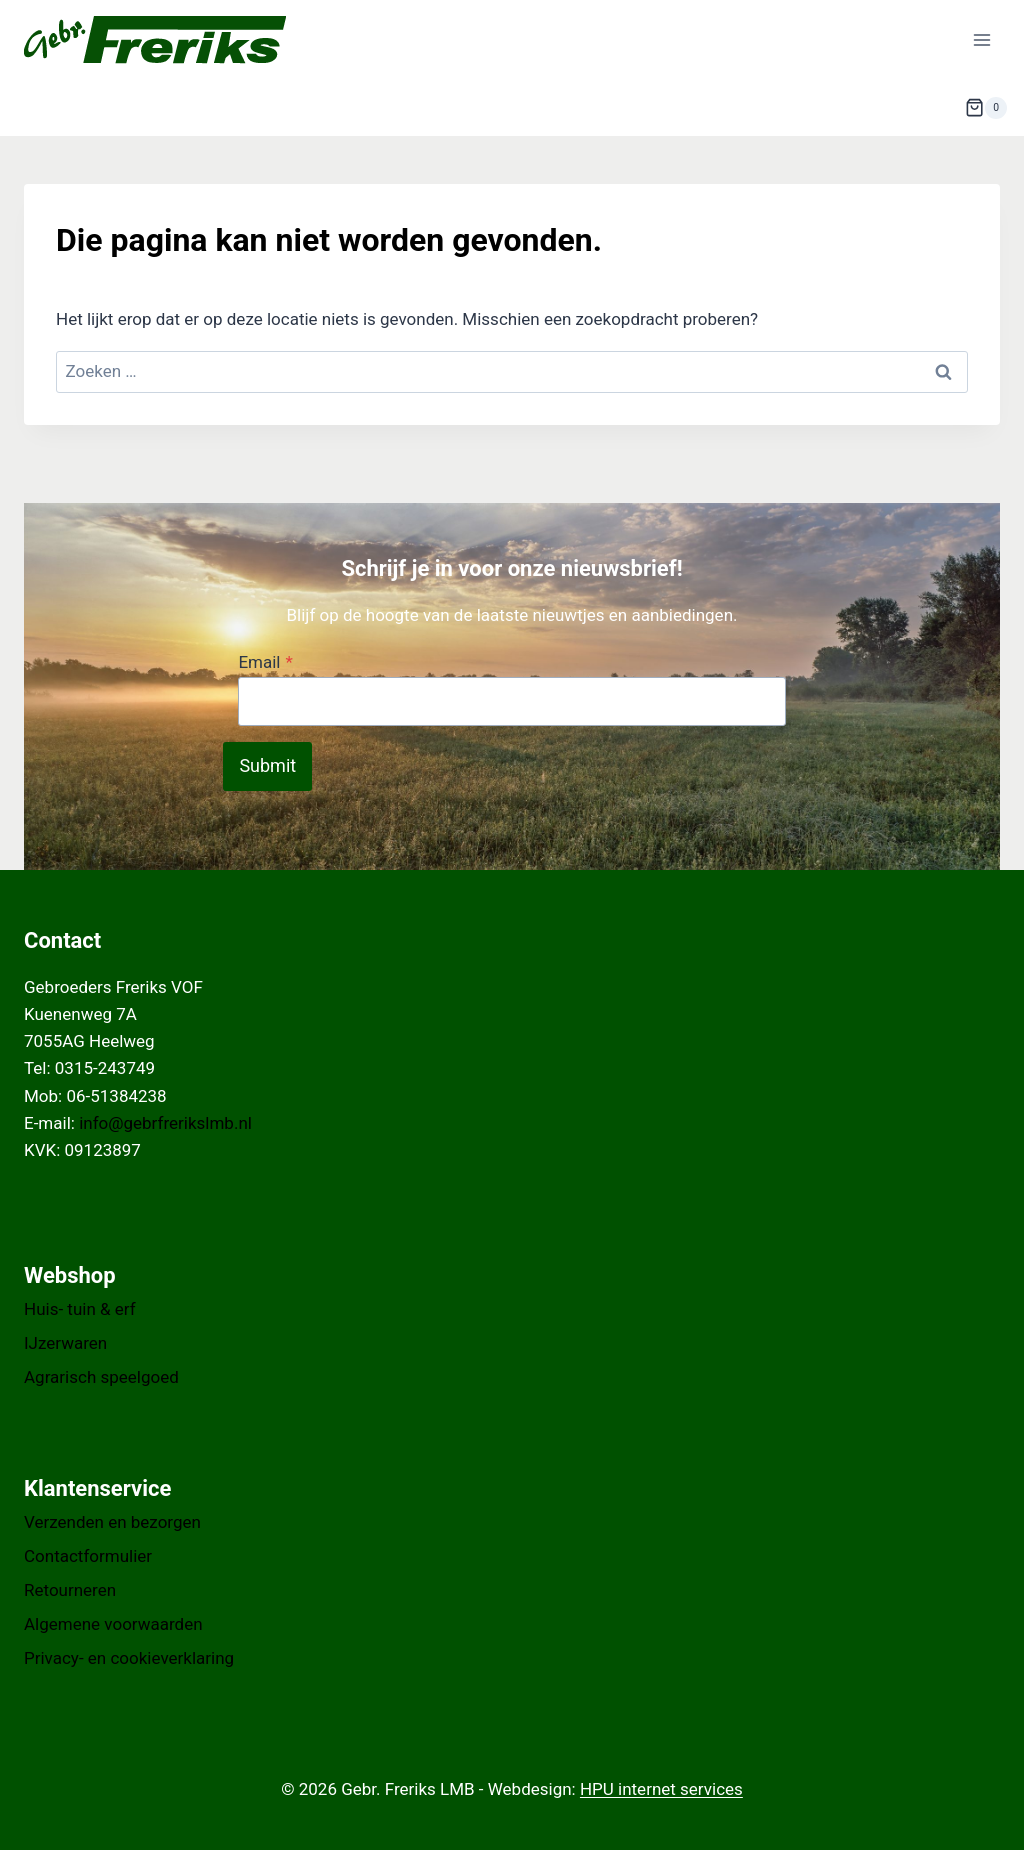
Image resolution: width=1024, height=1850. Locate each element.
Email (265, 662)
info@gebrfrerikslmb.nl (165, 1123)
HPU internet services (661, 1789)
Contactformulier (88, 1556)
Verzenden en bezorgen (112, 1522)
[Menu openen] (981, 39)
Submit (267, 765)
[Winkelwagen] (986, 108)
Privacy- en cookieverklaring (129, 1658)
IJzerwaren (65, 1343)
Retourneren (70, 1590)
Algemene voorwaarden (113, 1624)
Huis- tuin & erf (80, 1309)
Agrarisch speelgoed (101, 1377)
